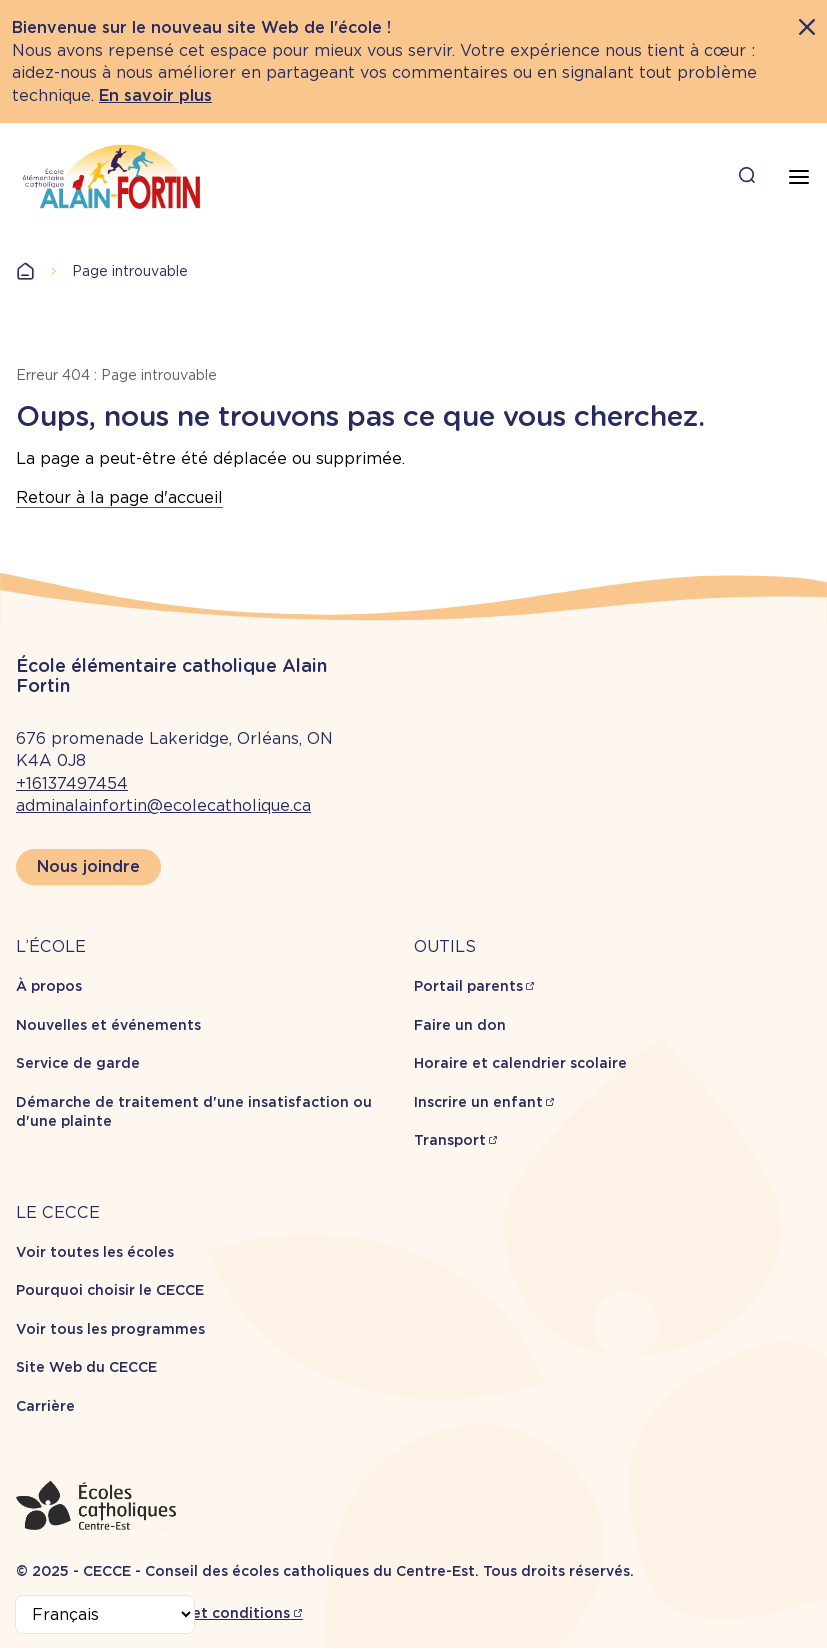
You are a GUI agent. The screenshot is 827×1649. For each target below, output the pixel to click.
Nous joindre (88, 866)
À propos (49, 986)
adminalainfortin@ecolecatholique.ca (163, 805)
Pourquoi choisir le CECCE (110, 1290)
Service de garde (78, 1063)
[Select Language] (105, 1614)
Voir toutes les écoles (95, 1252)
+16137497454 (72, 783)
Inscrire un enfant (478, 1102)
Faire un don (460, 1025)
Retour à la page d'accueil (119, 497)
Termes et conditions (212, 1613)
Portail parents (468, 986)
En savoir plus (155, 95)
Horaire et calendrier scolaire (520, 1063)
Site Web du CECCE (86, 1367)
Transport (450, 1140)
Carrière (45, 1406)
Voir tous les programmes (110, 1329)
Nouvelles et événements (108, 1025)
